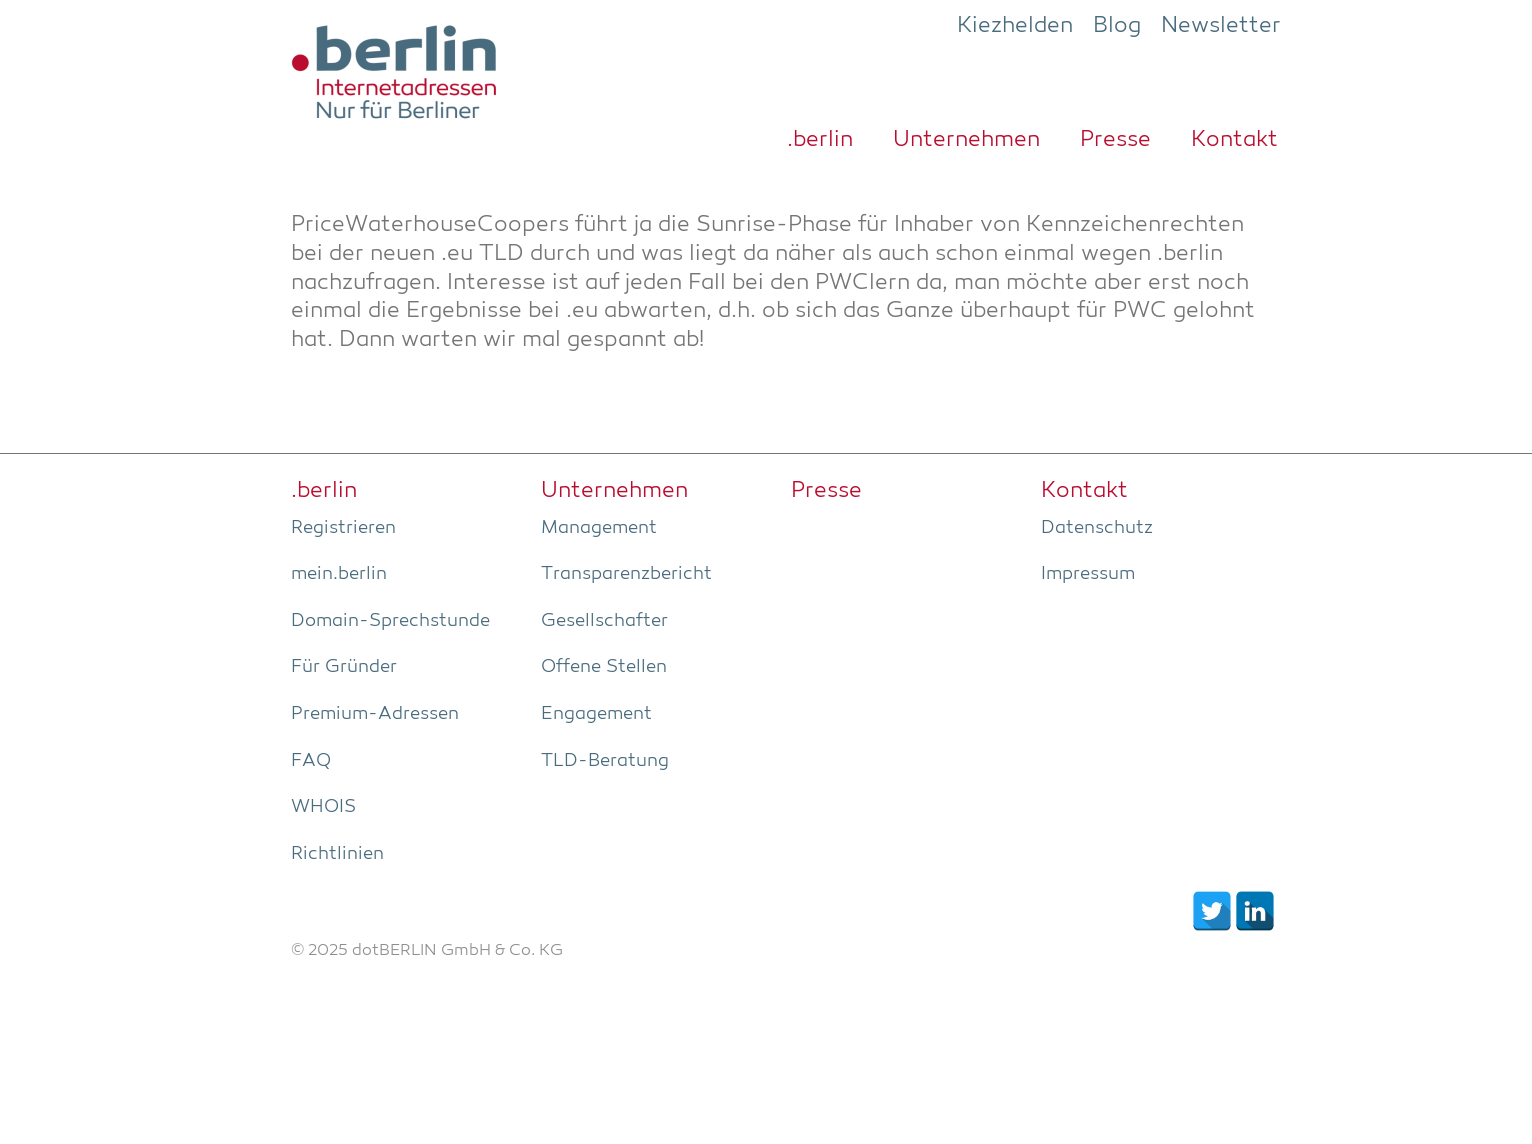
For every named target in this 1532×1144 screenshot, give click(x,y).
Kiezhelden (1015, 26)
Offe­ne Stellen (604, 667)
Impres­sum (1088, 574)
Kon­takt (1234, 140)
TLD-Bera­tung (605, 761)
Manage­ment (599, 528)
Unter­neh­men (966, 140)
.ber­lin (820, 140)
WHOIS (323, 807)
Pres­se (1115, 140)
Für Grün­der (344, 667)
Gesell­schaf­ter (604, 621)
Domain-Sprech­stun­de (390, 621)
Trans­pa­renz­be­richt (626, 574)
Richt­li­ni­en (337, 854)
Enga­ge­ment (596, 714)
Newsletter (1221, 26)
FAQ (311, 761)
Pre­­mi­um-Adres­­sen (375, 714)
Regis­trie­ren (343, 528)
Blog (1117, 26)
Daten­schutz (1097, 528)
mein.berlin (339, 574)
